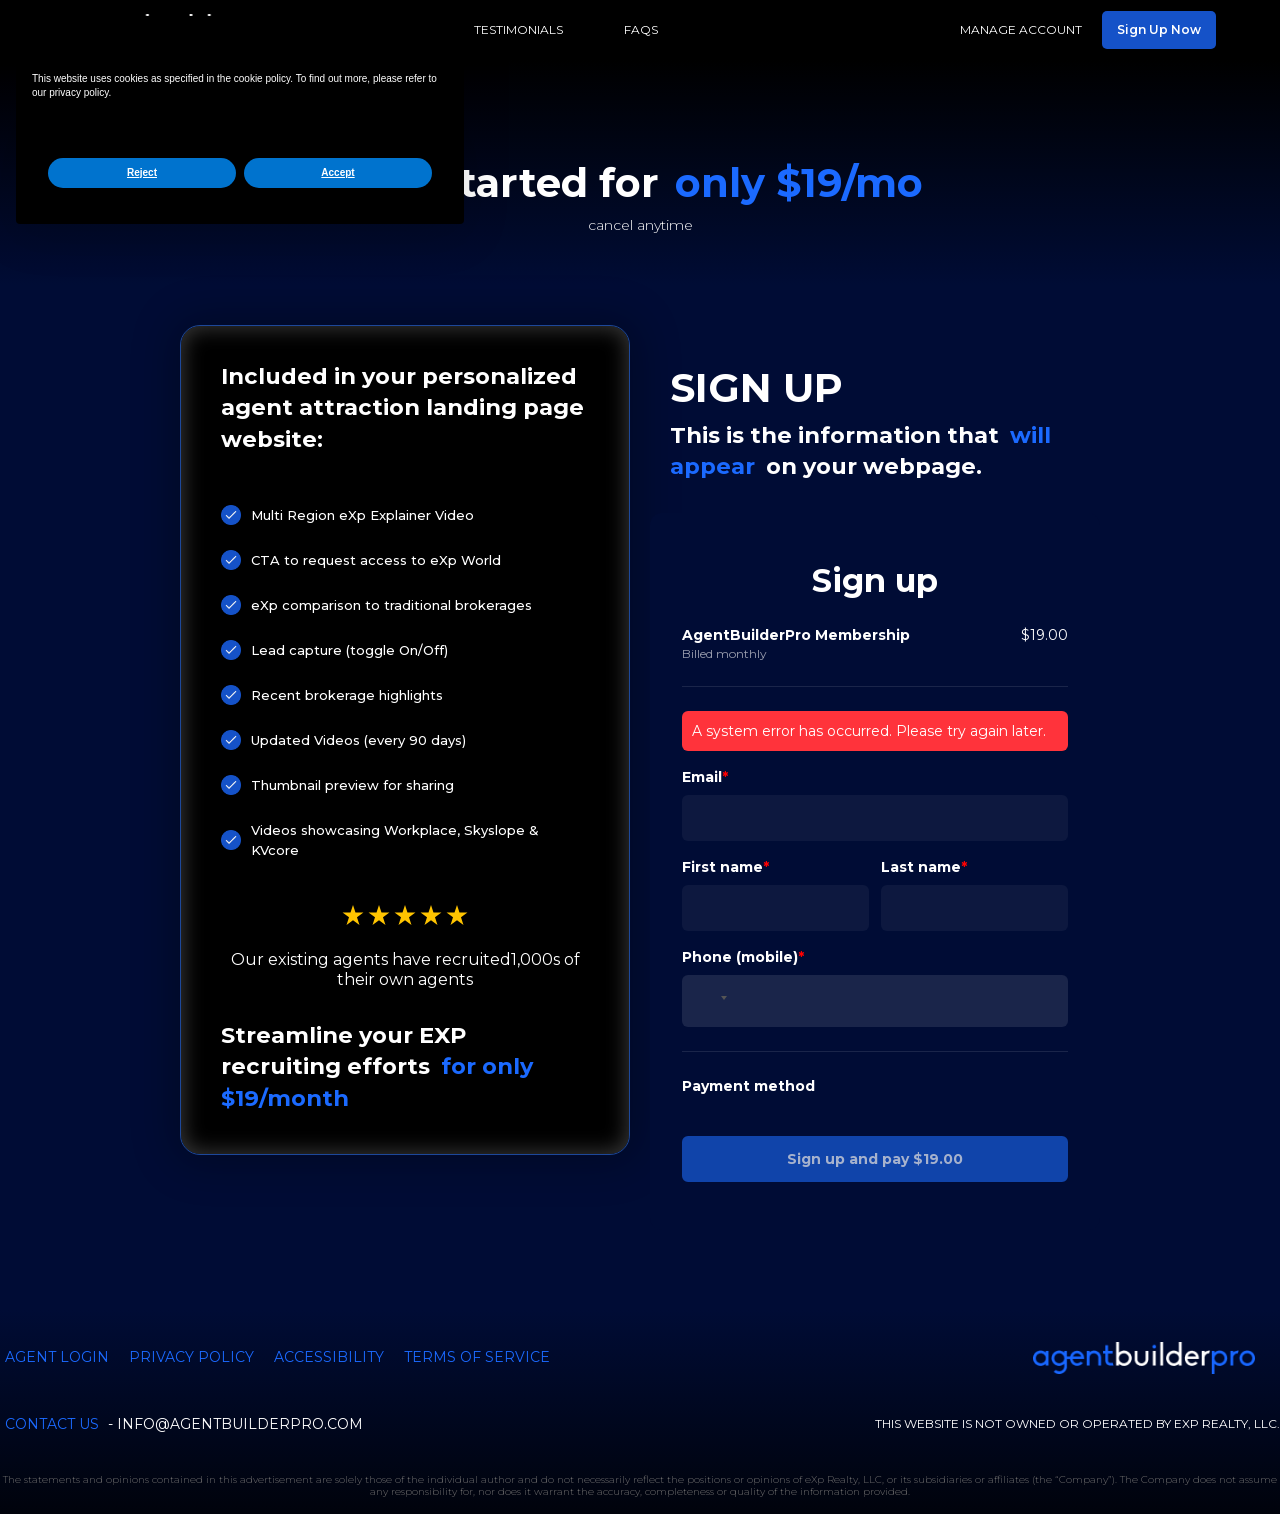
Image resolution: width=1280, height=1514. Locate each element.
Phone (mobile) (740, 901)
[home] (186, 30)
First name (722, 811)
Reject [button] (142, 1446)
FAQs (641, 29)
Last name (921, 811)
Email (702, 721)
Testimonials (518, 29)
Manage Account (1021, 29)
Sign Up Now (1159, 29)
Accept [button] (337, 1446)
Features (381, 29)
